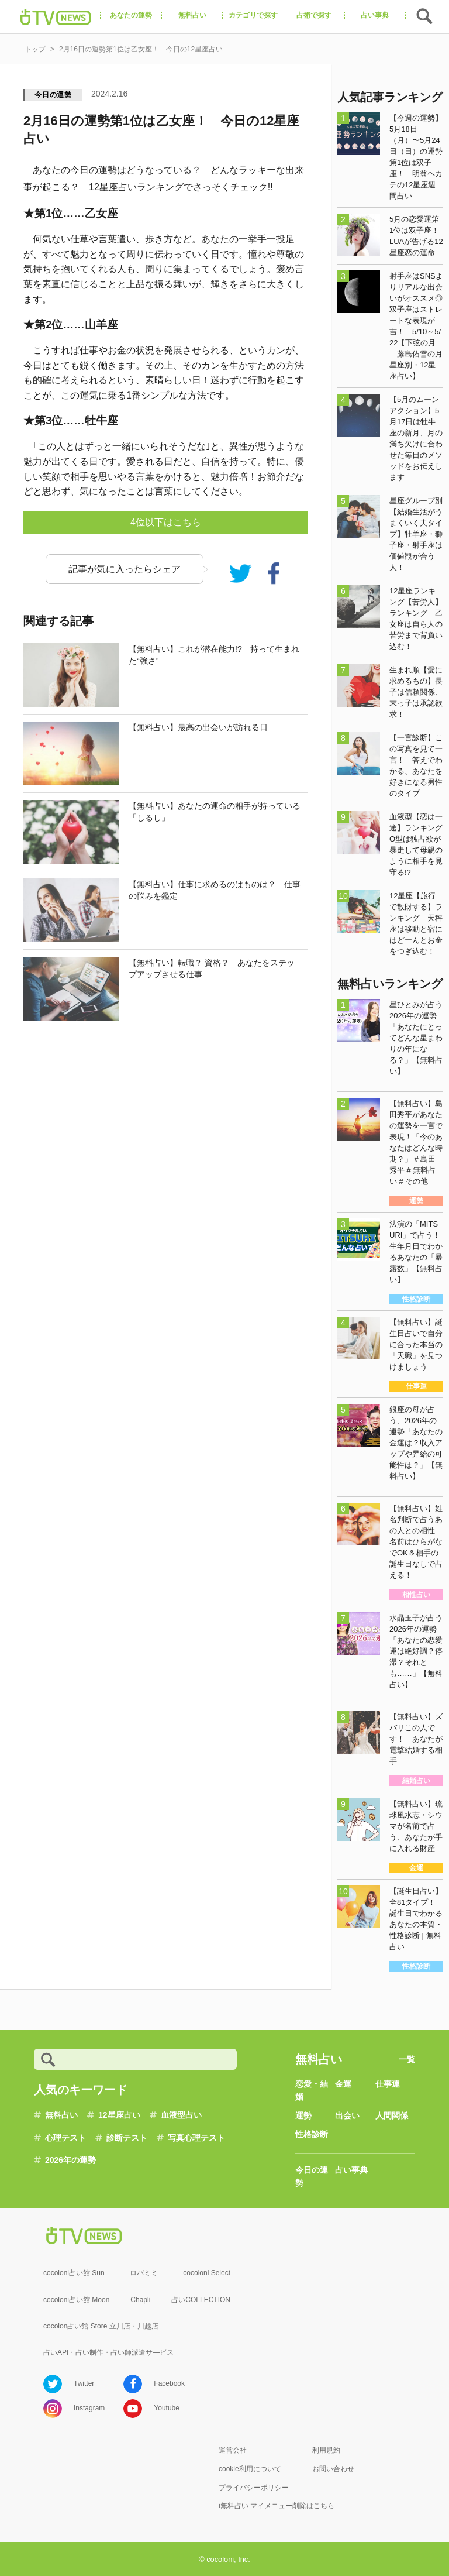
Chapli (140, 2300)
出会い (347, 2115)
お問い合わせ (333, 2469)
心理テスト (65, 2137)
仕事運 (387, 2084)
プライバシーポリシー (254, 2488)
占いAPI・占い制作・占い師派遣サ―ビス (108, 2352)
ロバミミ (144, 2273)
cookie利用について (250, 2469)
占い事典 (351, 2170)
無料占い (61, 2115)
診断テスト (126, 2137)
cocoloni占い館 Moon (76, 2300)
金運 (343, 2084)
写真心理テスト (196, 2137)
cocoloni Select (206, 2273)
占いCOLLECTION (200, 2300)
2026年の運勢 (70, 2160)
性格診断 (311, 2134)
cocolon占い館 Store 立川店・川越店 (100, 2326)
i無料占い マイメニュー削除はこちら (276, 2506)
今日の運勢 (53, 95)
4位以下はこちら (165, 522)
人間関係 (391, 2115)
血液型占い (181, 2115)
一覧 (407, 2059)
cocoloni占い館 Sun (74, 2273)
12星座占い (119, 2115)
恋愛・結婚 (311, 2090)
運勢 (303, 2115)
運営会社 (233, 2450)
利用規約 (326, 2450)
